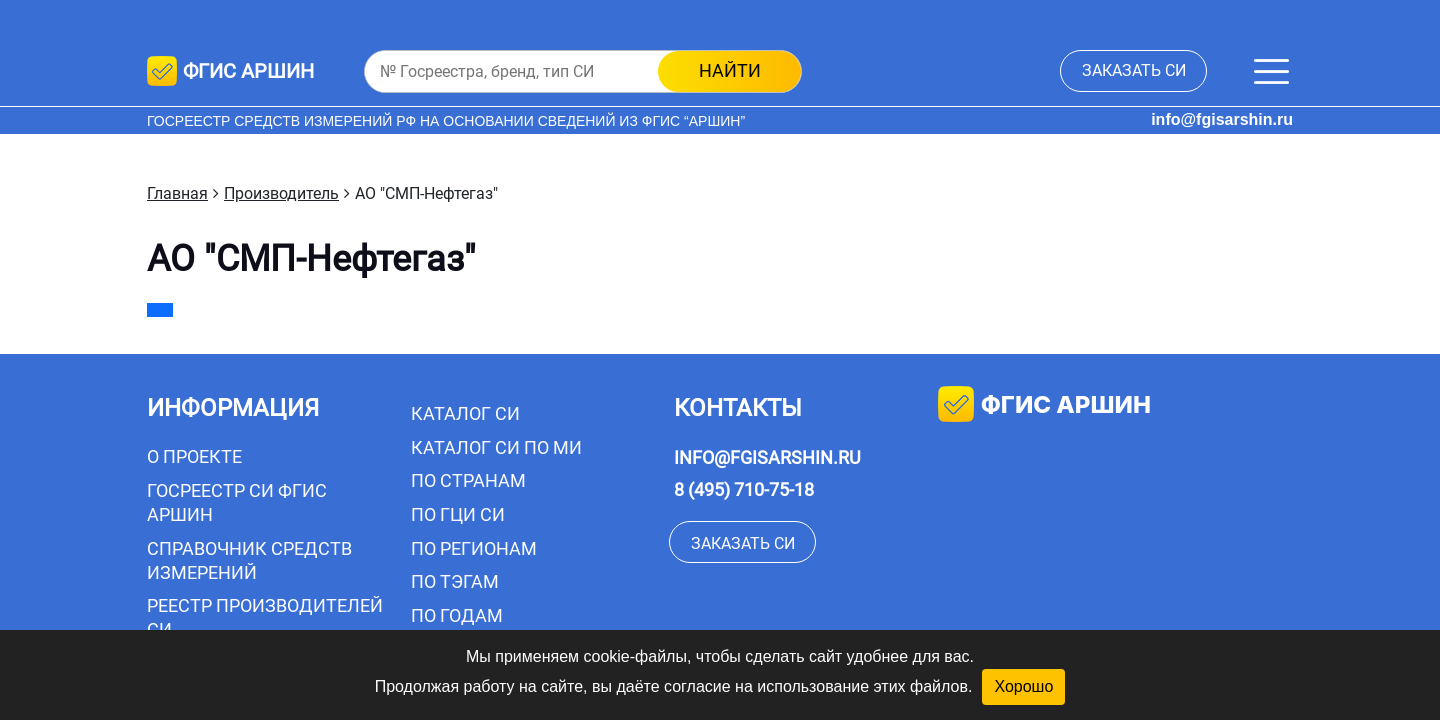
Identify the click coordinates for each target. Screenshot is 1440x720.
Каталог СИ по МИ (496, 447)
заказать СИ (1134, 70)
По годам (457, 615)
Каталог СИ (465, 413)
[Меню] (1271, 71)
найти (730, 70)
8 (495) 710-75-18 (744, 489)
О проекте (194, 456)
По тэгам (455, 581)
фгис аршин (1044, 406)
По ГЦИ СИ (458, 514)
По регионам (474, 548)
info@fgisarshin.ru (1222, 119)
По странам (468, 480)
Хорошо (1023, 686)
